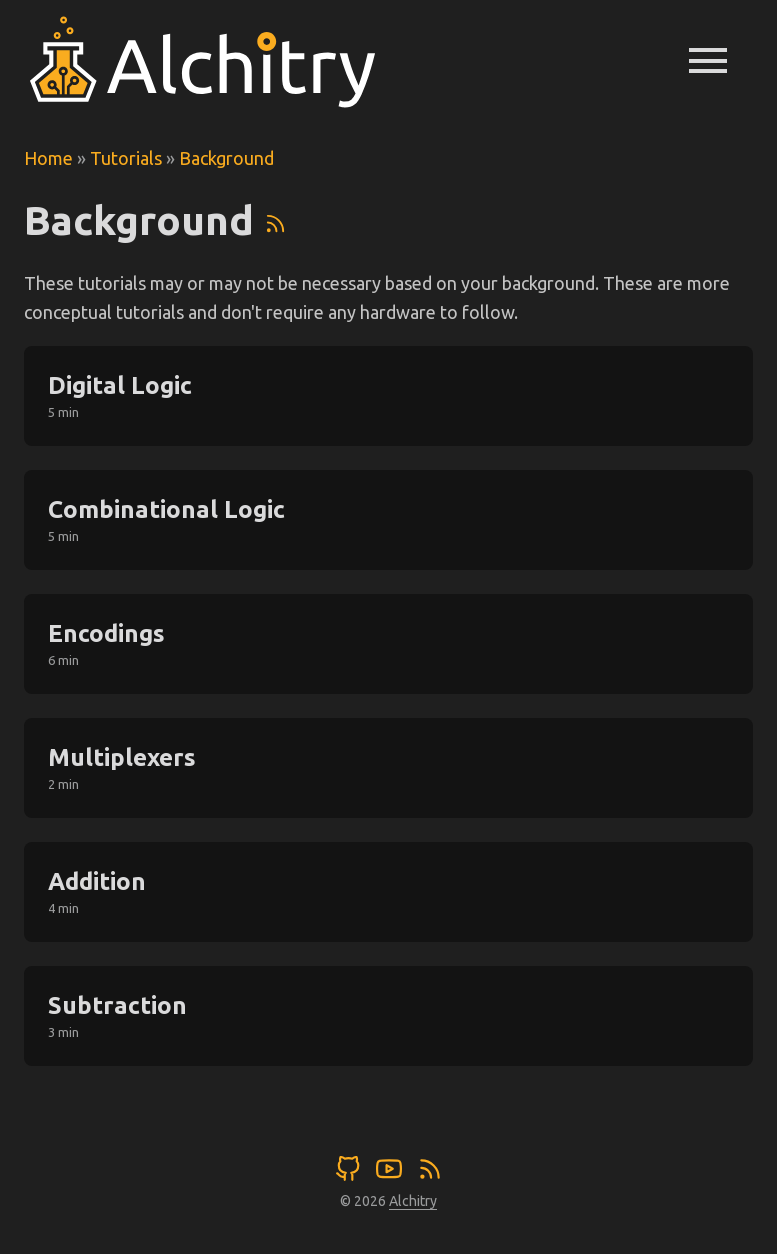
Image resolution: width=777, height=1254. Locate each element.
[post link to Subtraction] (388, 1016)
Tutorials (126, 158)
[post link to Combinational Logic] (388, 520)
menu (708, 60)
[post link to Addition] (388, 892)
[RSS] (275, 220)
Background (226, 158)
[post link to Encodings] (388, 644)
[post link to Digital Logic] (388, 396)
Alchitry (413, 1201)
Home (48, 158)
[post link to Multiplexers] (388, 768)
